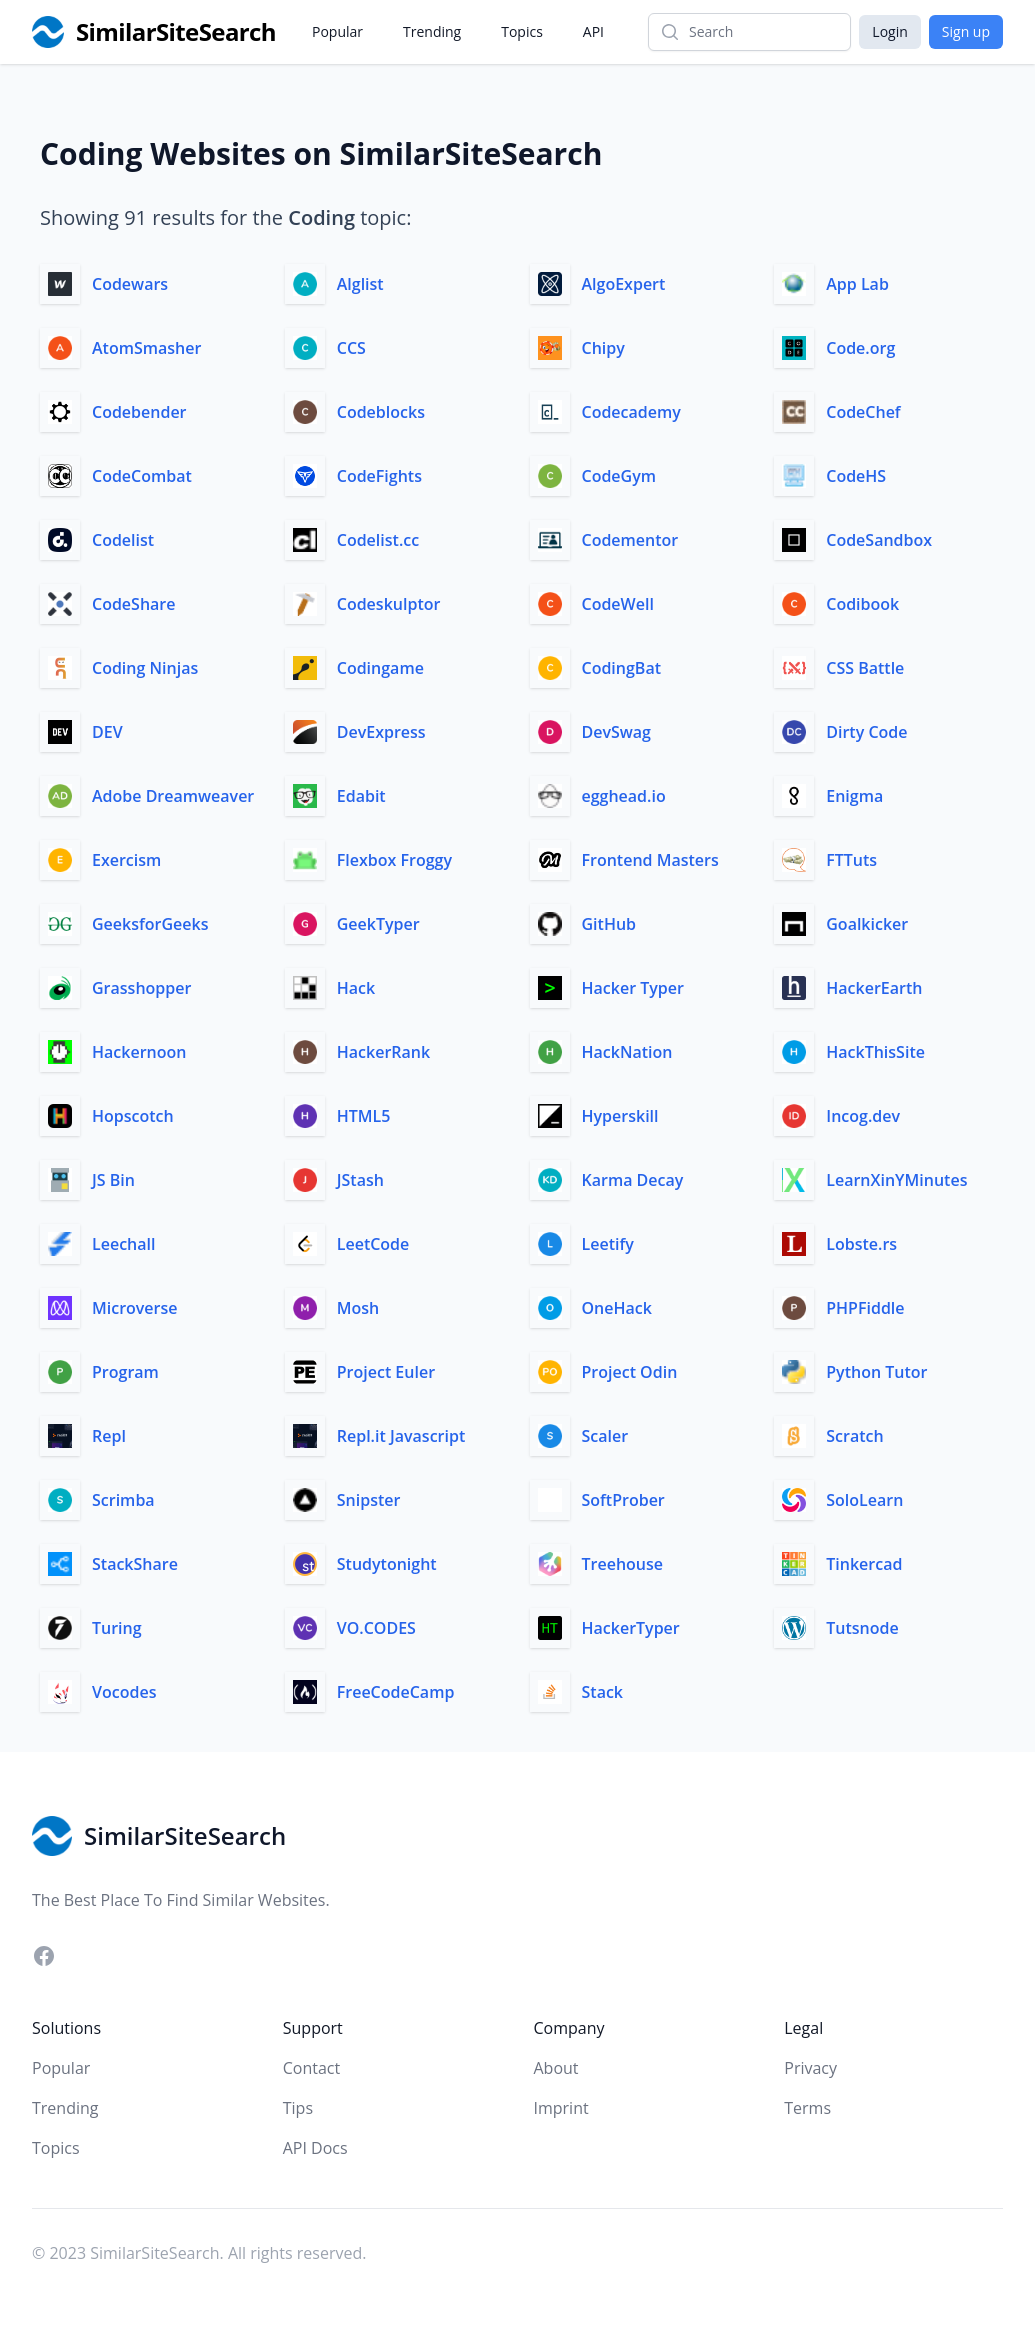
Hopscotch (133, 1116)
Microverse (135, 1308)
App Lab (857, 284)
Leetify (608, 1244)
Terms (807, 2108)
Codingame (380, 668)
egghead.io (624, 796)
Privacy (810, 2068)
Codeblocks (381, 412)
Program (125, 1372)
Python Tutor (876, 1372)
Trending (432, 31)
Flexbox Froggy (394, 860)
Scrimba (123, 1500)
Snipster (369, 1500)
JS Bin (113, 1180)
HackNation (627, 1052)
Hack (356, 988)
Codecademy (631, 412)
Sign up (966, 31)
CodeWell (618, 604)
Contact (311, 2068)
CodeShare (133, 604)
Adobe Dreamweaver (173, 796)
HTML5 (364, 1116)
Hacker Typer (633, 988)
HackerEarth (874, 988)
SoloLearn (864, 1500)
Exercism (126, 860)
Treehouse (622, 1564)
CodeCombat (142, 476)
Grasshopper (141, 988)
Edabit (361, 796)
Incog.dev (863, 1116)
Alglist (360, 284)
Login (889, 31)
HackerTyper (631, 1628)
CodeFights (379, 476)
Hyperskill (620, 1116)
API (593, 31)
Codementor (630, 540)
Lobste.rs (861, 1244)
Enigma (854, 796)
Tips (298, 2108)
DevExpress (381, 732)
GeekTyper (378, 924)
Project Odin (630, 1372)
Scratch (854, 1436)
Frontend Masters (650, 860)
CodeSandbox (879, 540)
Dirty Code (866, 732)
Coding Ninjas (145, 668)
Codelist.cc (378, 540)
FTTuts (851, 860)
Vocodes (124, 1692)
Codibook (862, 604)
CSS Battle (865, 668)
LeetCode (373, 1244)
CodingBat (622, 668)
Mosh (358, 1308)
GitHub (609, 924)
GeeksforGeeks (150, 924)
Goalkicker (867, 924)
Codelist (123, 540)
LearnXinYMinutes (896, 1180)
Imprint (561, 2108)
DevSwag (616, 732)
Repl (109, 1436)
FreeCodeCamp (396, 1692)
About (556, 2068)
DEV (107, 732)
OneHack (617, 1308)
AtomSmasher (146, 348)
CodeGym (619, 476)
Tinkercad (864, 1564)
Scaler (605, 1436)
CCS (351, 348)
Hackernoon (139, 1052)
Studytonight (387, 1564)
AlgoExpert (624, 284)
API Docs (315, 2148)
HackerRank (383, 1052)
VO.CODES (376, 1628)
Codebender (139, 412)
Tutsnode (862, 1628)
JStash (360, 1180)
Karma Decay (633, 1180)
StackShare (135, 1564)
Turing (117, 1628)
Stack (603, 1692)
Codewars (130, 284)
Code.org (860, 348)
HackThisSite (875, 1052)
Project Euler (386, 1372)
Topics (522, 31)
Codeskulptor (389, 604)
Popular (337, 31)
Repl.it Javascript (401, 1436)
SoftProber (623, 1500)
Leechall (123, 1244)
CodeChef (863, 412)
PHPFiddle (865, 1308)
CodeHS (856, 476)
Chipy (603, 348)
